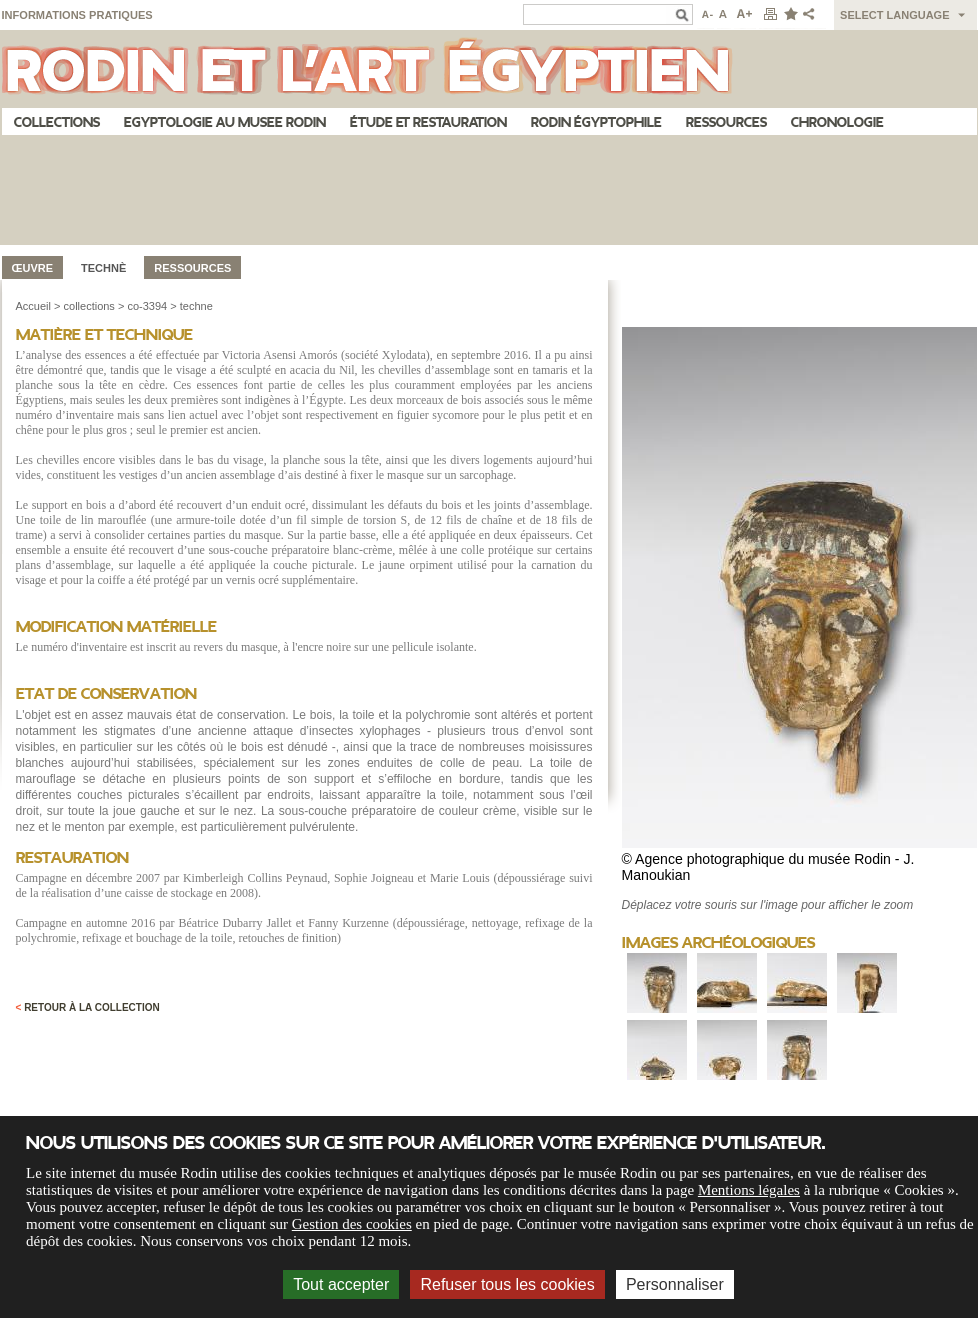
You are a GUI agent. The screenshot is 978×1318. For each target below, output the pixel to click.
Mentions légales (749, 1190)
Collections (57, 122)
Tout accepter (341, 1284)
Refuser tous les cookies (507, 1284)
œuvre (33, 268)
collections (89, 306)
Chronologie (837, 122)
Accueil (33, 306)
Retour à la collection (88, 1007)
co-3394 (147, 306)
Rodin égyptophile (596, 122)
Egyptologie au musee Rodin (225, 122)
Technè (103, 268)
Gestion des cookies (352, 1224)
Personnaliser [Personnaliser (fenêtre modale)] (675, 1284)
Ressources (726, 122)
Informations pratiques (77, 15)
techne (196, 306)
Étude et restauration (428, 122)
